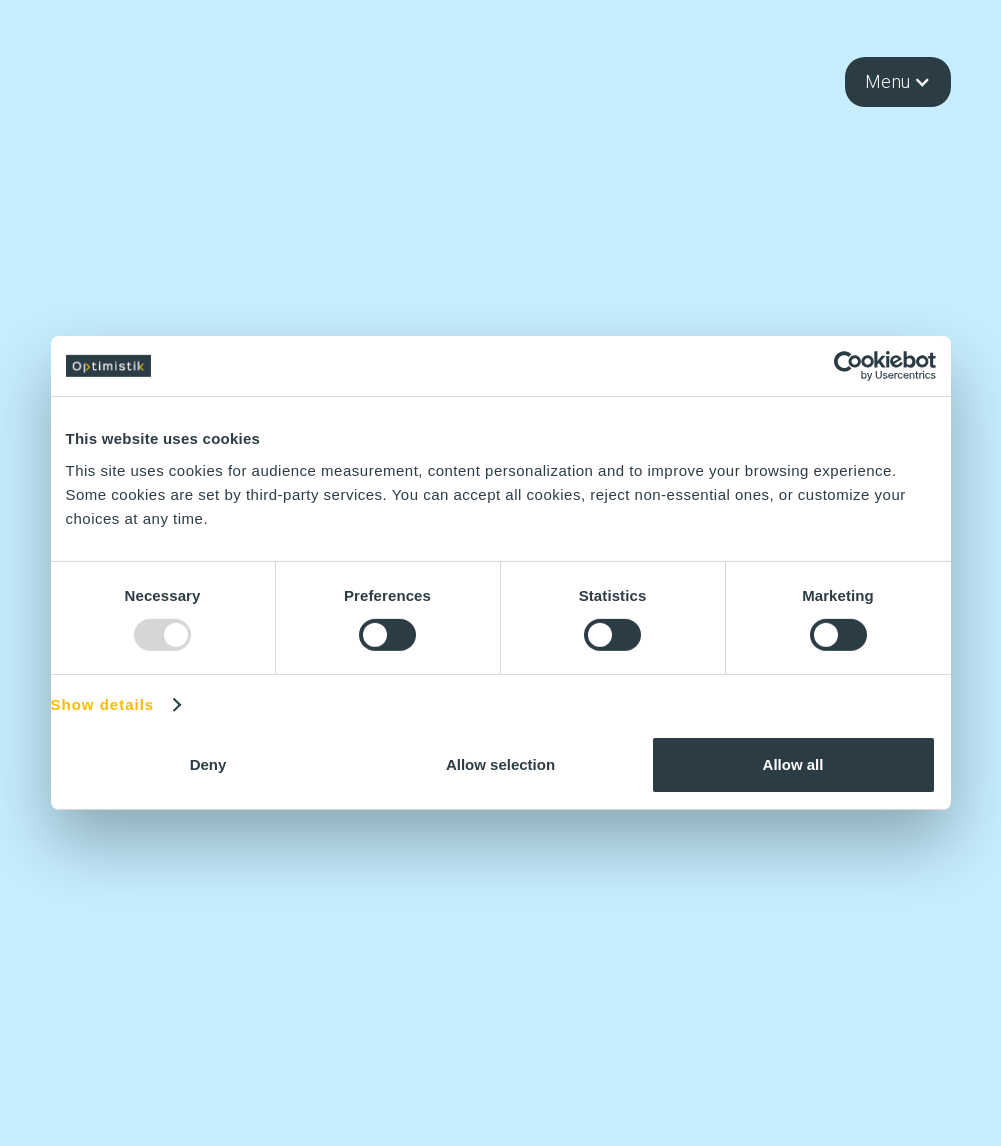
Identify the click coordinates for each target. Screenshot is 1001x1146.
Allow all (793, 764)
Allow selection (500, 764)
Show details (103, 705)
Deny (208, 764)
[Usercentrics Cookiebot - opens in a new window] (848, 366)
